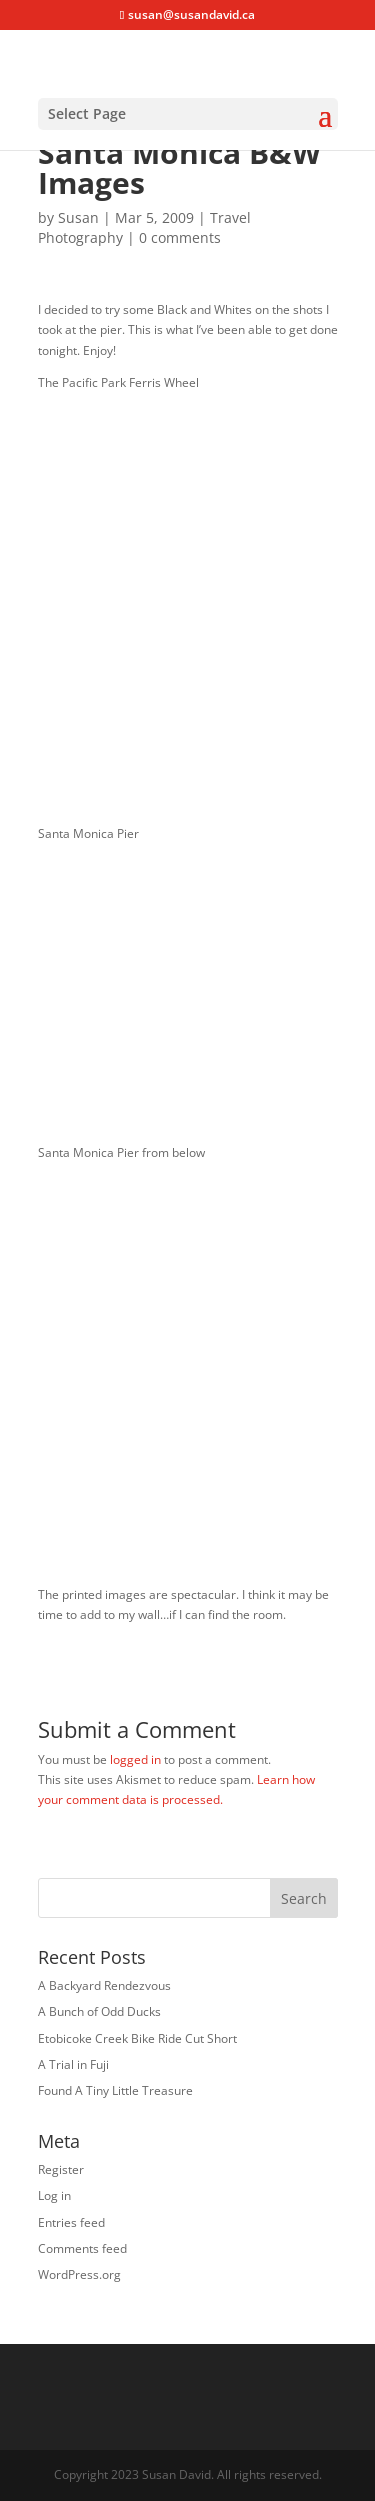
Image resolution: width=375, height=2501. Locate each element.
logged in (135, 1759)
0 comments (180, 237)
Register (61, 2169)
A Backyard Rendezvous (104, 1985)
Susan (78, 217)
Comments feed (82, 2248)
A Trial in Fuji (73, 2064)
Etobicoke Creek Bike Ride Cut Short (137, 2038)
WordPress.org (79, 2274)
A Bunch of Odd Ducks (99, 2011)
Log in (54, 2195)
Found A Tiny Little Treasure (115, 2090)
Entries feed (71, 2222)
